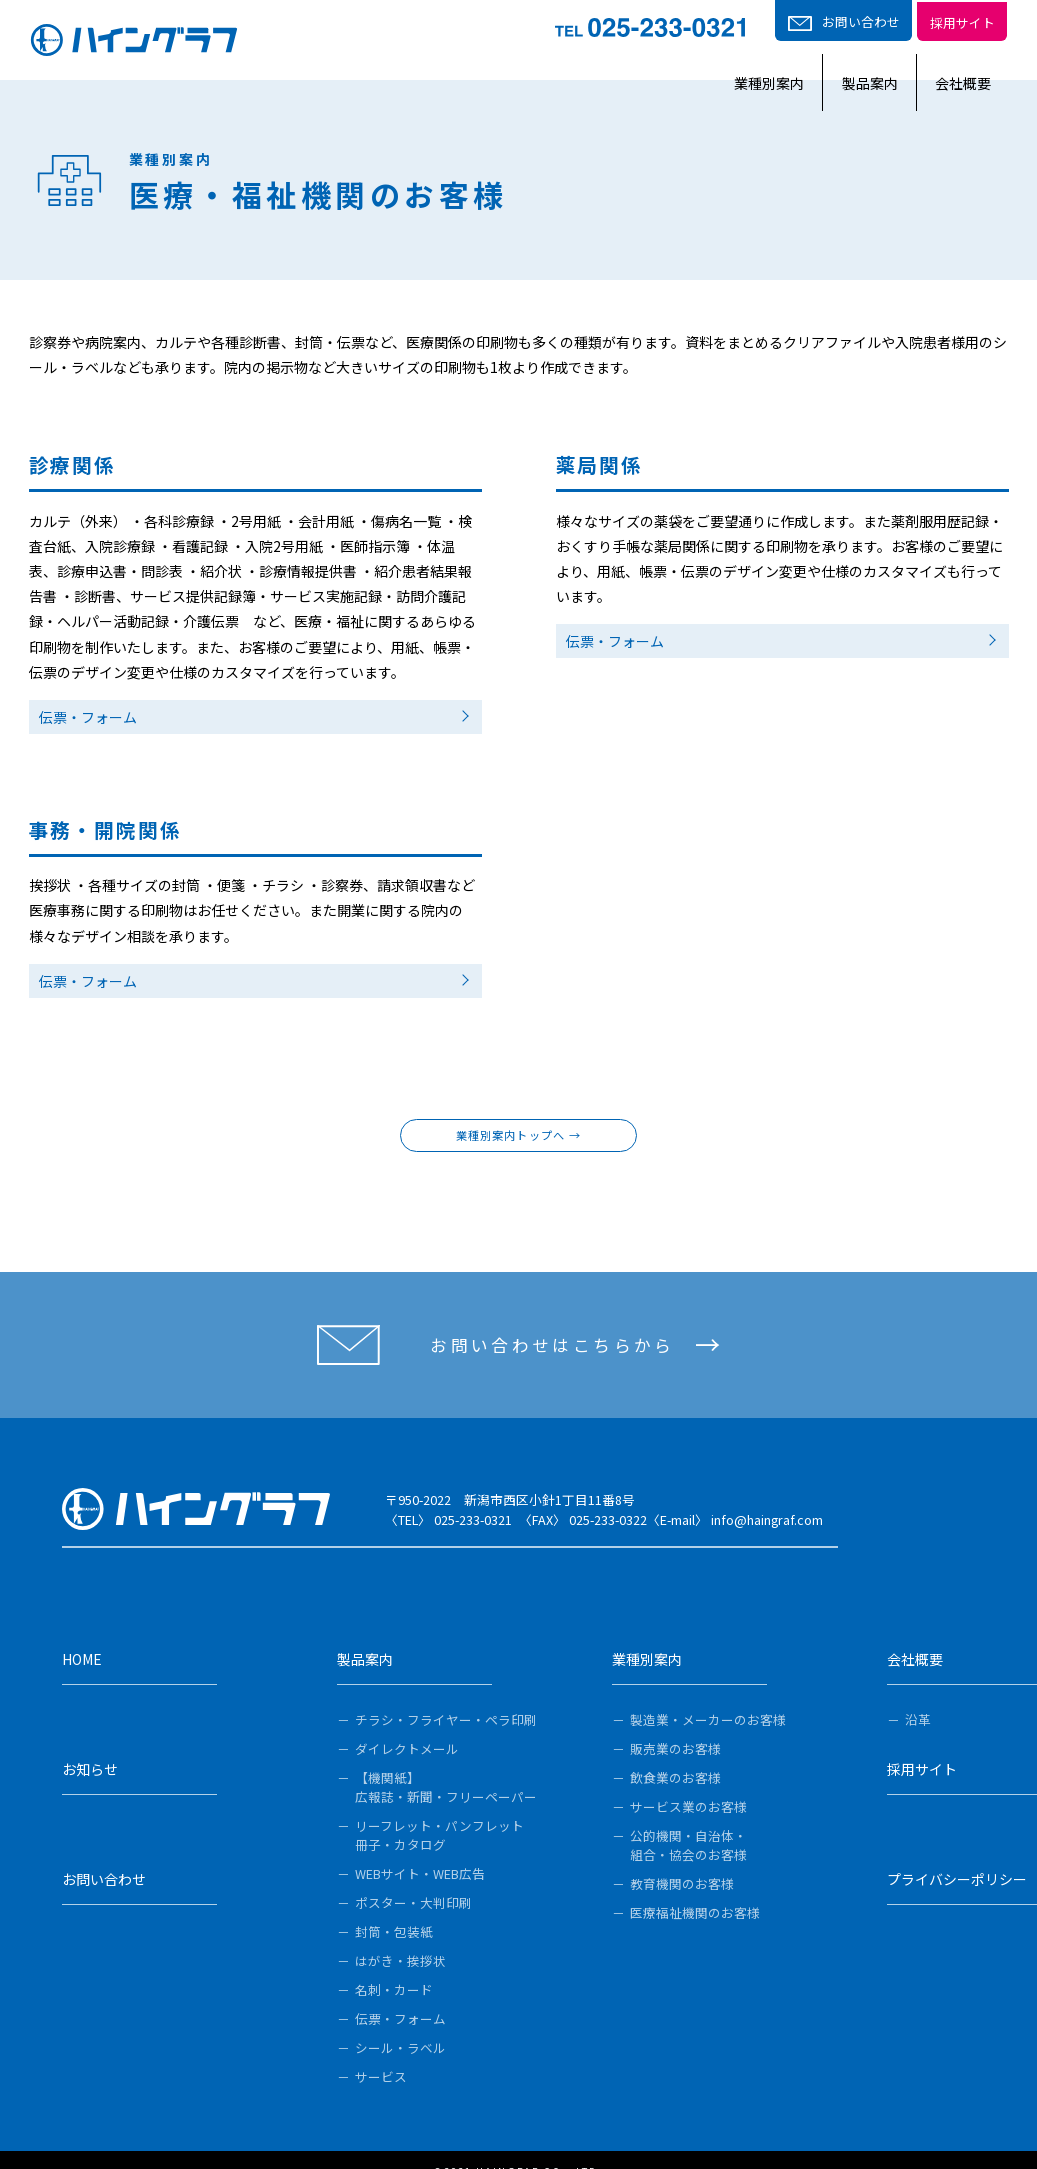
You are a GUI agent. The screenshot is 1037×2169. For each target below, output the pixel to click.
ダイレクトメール (407, 1723)
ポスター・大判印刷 (413, 1877)
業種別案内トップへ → (518, 1135)
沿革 (918, 1694)
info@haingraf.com (767, 1519)
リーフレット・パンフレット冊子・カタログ (439, 1810)
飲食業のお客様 (675, 1752)
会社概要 (979, 59)
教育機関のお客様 (682, 1858)
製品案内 (852, 59)
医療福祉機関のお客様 (695, 1887)
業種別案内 (718, 59)
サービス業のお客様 (688, 1781)
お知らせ (90, 1748)
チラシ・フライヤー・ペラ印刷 (446, 1694)
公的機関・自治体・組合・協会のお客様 (688, 1820)
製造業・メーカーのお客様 (708, 1694)
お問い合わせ (104, 1858)
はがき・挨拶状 (400, 1935)
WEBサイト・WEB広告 (420, 1848)
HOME (82, 1638)
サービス (381, 2051)
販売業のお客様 (675, 1723)
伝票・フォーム (88, 717)
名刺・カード (394, 1964)
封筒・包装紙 (394, 1906)
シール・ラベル (400, 2022)
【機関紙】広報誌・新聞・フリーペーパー (446, 1762)
